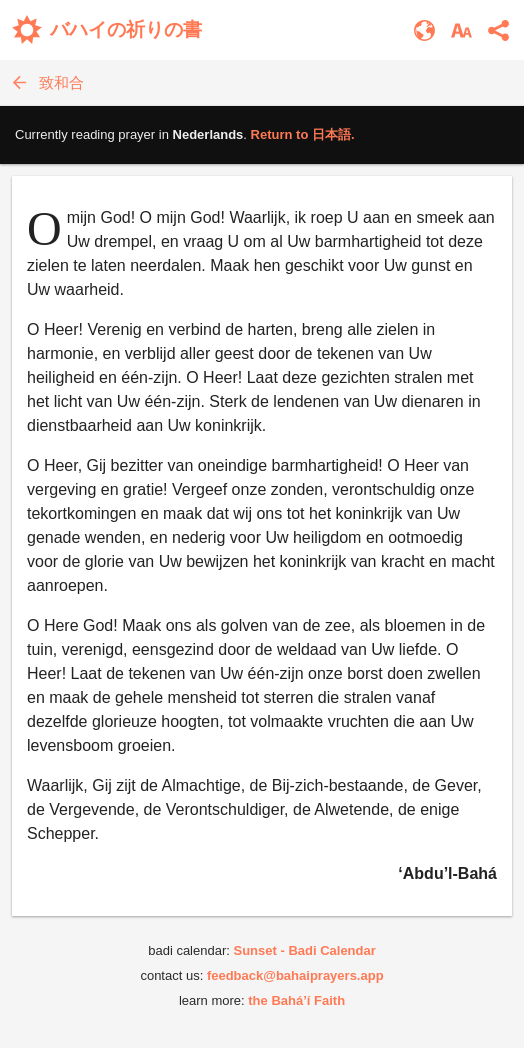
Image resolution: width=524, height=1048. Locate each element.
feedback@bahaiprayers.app (295, 975)
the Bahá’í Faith (296, 1000)
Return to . (303, 134)
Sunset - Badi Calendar (304, 950)
